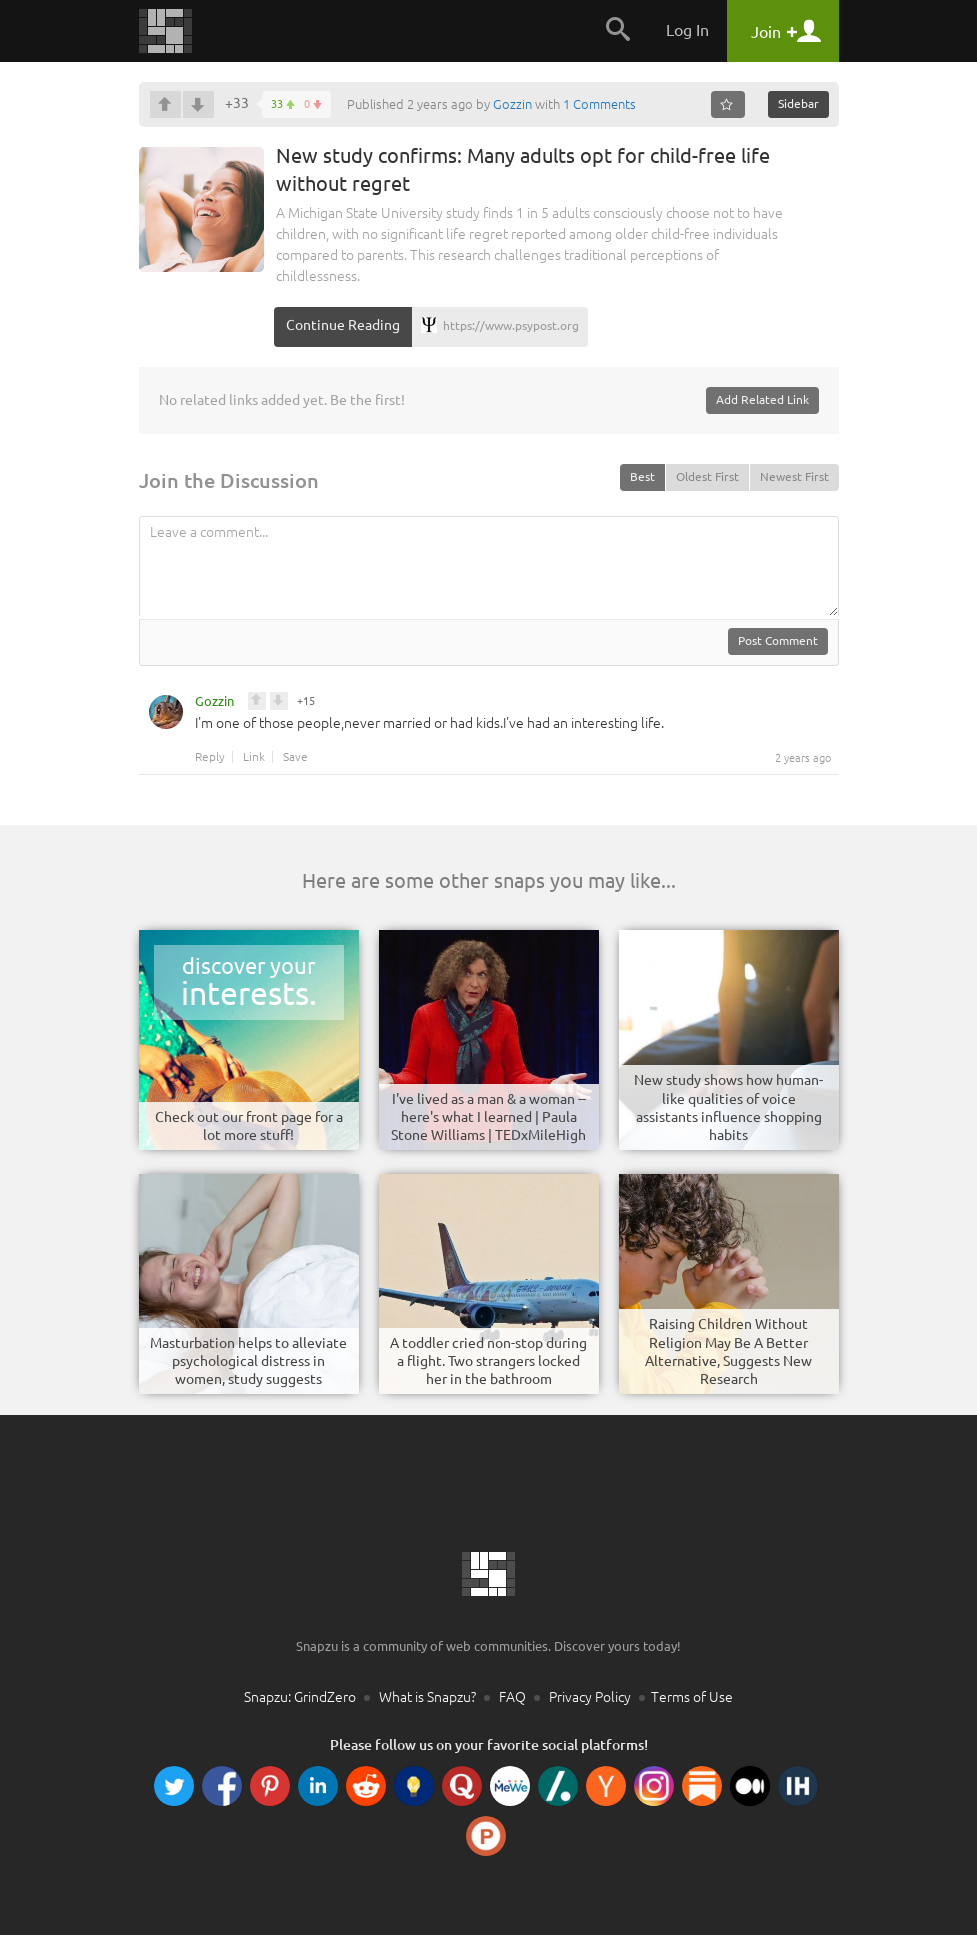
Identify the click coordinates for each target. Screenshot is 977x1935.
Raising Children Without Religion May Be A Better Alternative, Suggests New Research (728, 1351)
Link (254, 757)
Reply (210, 757)
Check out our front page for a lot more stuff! (249, 1126)
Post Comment (778, 640)
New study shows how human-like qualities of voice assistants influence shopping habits (728, 1107)
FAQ (512, 1697)
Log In (687, 30)
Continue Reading (343, 325)
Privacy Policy (590, 1697)
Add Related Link (762, 399)
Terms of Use (692, 1697)
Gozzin (512, 104)
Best (642, 476)
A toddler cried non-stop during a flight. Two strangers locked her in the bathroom (488, 1361)
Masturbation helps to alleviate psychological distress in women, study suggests (248, 1361)
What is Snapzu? (427, 1697)
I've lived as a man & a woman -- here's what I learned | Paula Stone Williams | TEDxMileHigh (488, 1117)
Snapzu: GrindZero (300, 1697)
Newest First (794, 476)
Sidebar (798, 103)
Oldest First (707, 476)
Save (295, 757)
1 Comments (599, 104)
